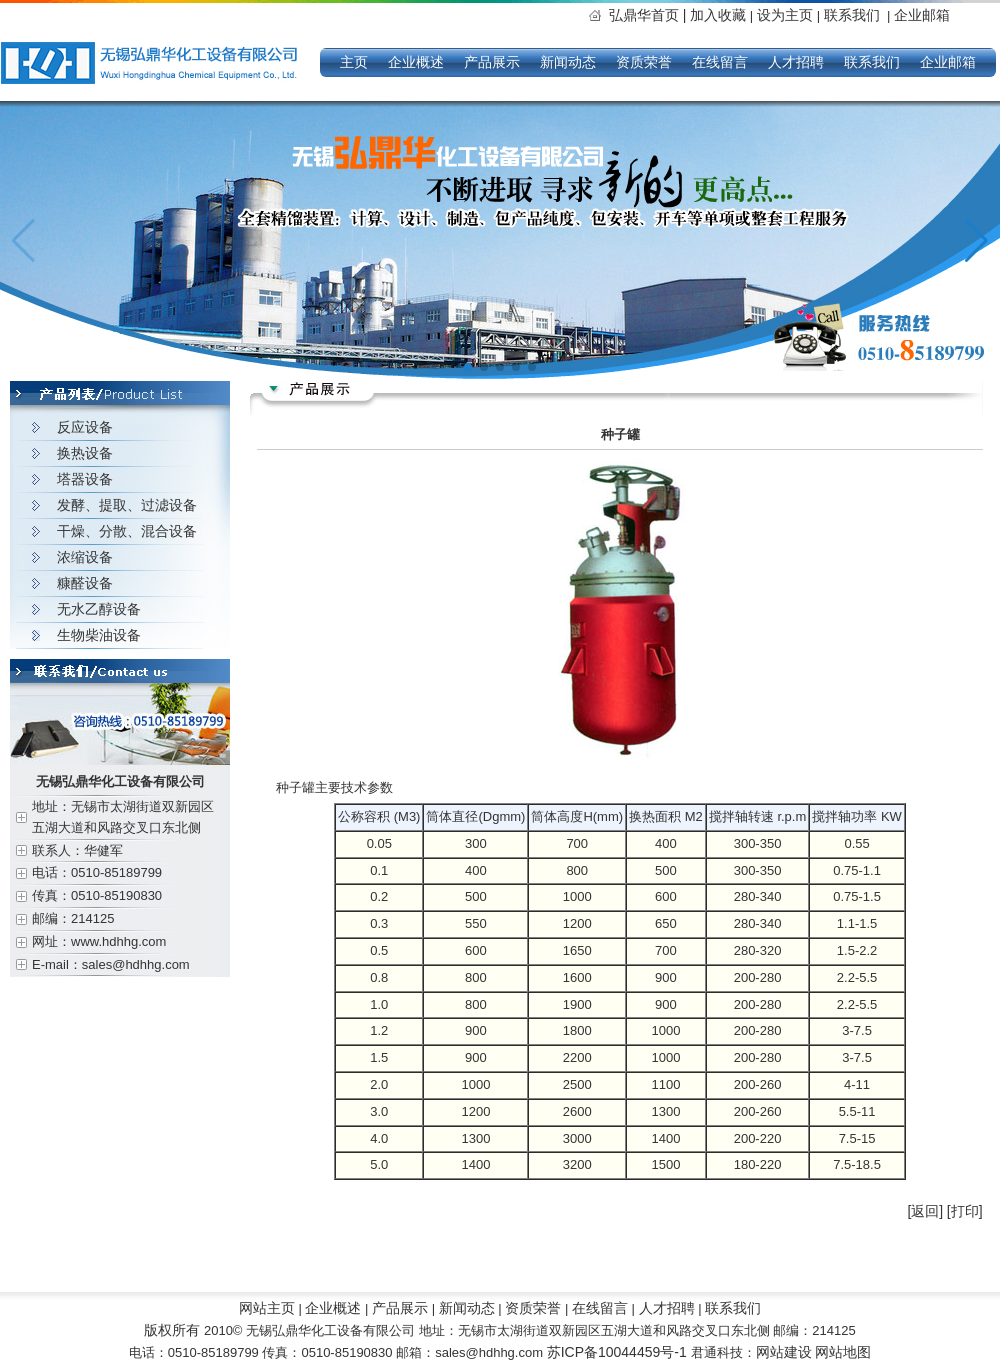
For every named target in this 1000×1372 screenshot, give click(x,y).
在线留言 (720, 62)
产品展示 (492, 62)
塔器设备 (85, 479)
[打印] (965, 1211)
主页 (354, 62)
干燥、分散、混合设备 (127, 531)
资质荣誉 (644, 62)
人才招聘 (796, 62)
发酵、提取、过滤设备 (127, 505)
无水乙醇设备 (99, 609)
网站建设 (784, 1352)
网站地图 (843, 1352)
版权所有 (172, 1330)
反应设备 (85, 427)
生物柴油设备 (99, 635)
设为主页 (787, 15)
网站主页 (267, 1308)
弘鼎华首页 (649, 15)
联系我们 (852, 15)
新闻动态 (568, 62)
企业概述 (416, 62)
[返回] (925, 1211)
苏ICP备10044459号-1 (619, 1352)
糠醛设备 (85, 583)
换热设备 (85, 453)
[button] (976, 241)
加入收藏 (718, 15)
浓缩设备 (85, 557)
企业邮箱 (922, 15)
